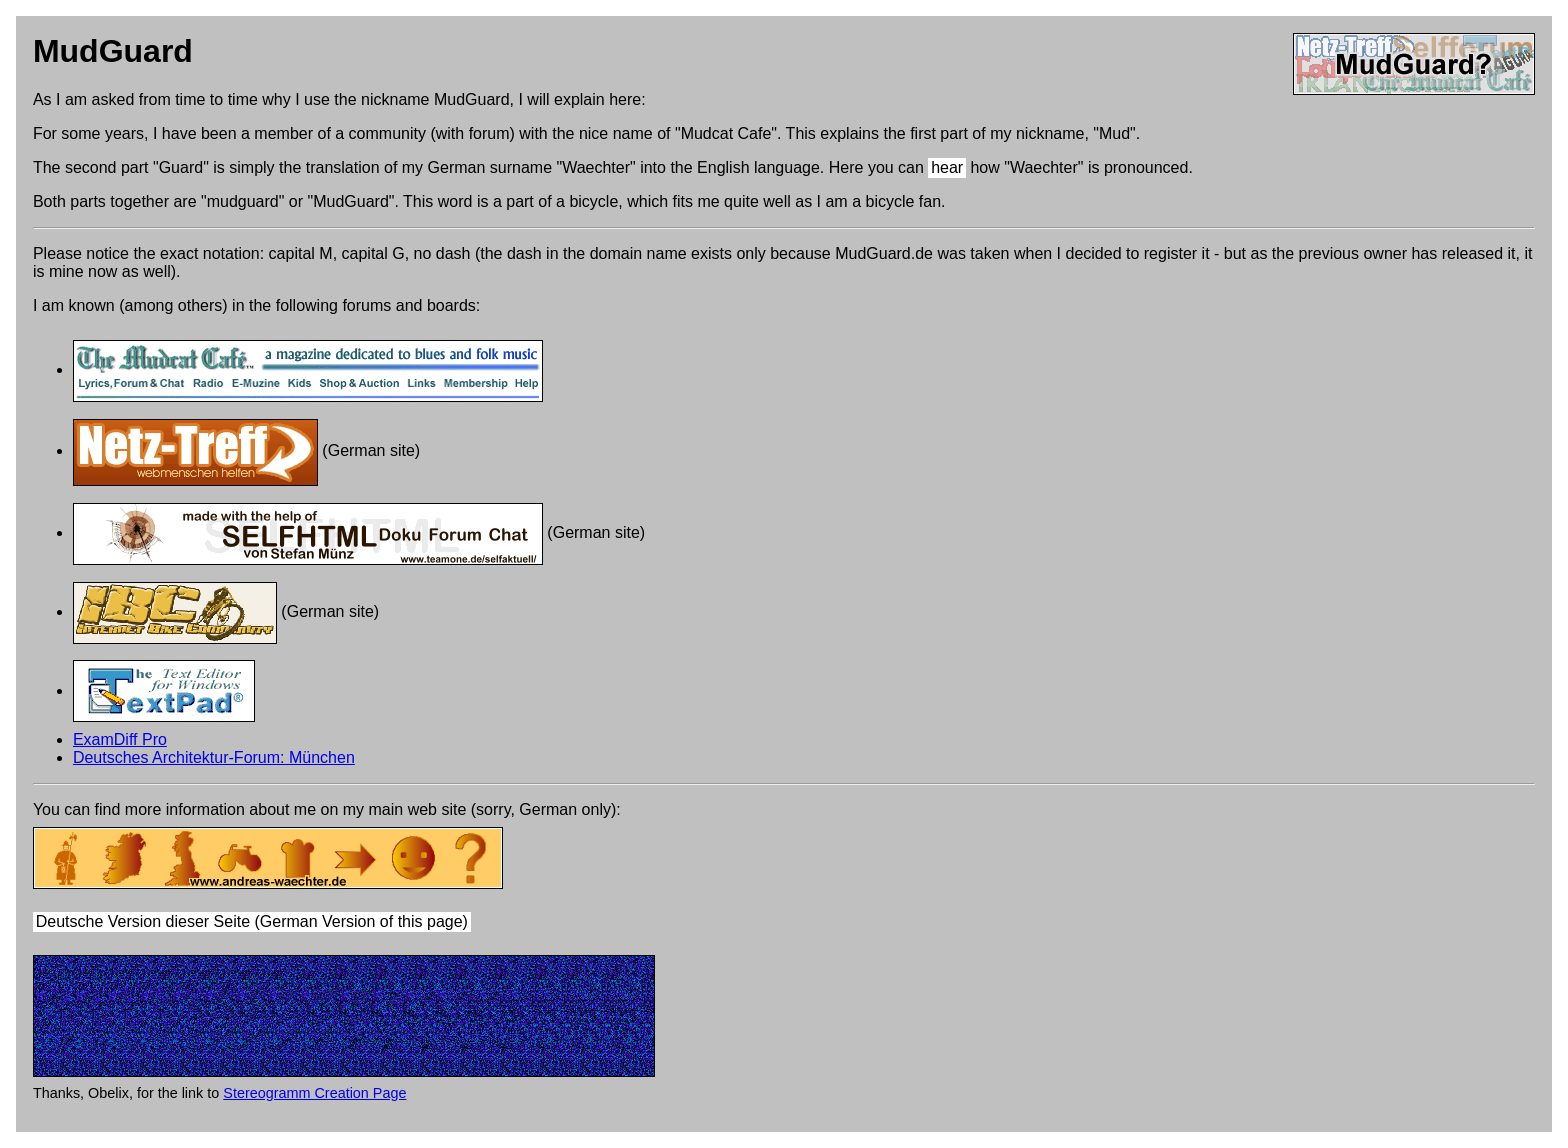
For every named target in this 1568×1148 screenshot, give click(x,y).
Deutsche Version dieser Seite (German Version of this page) (252, 922)
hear (947, 167)
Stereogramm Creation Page (314, 1093)
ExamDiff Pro (120, 739)
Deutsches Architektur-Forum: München (214, 757)
